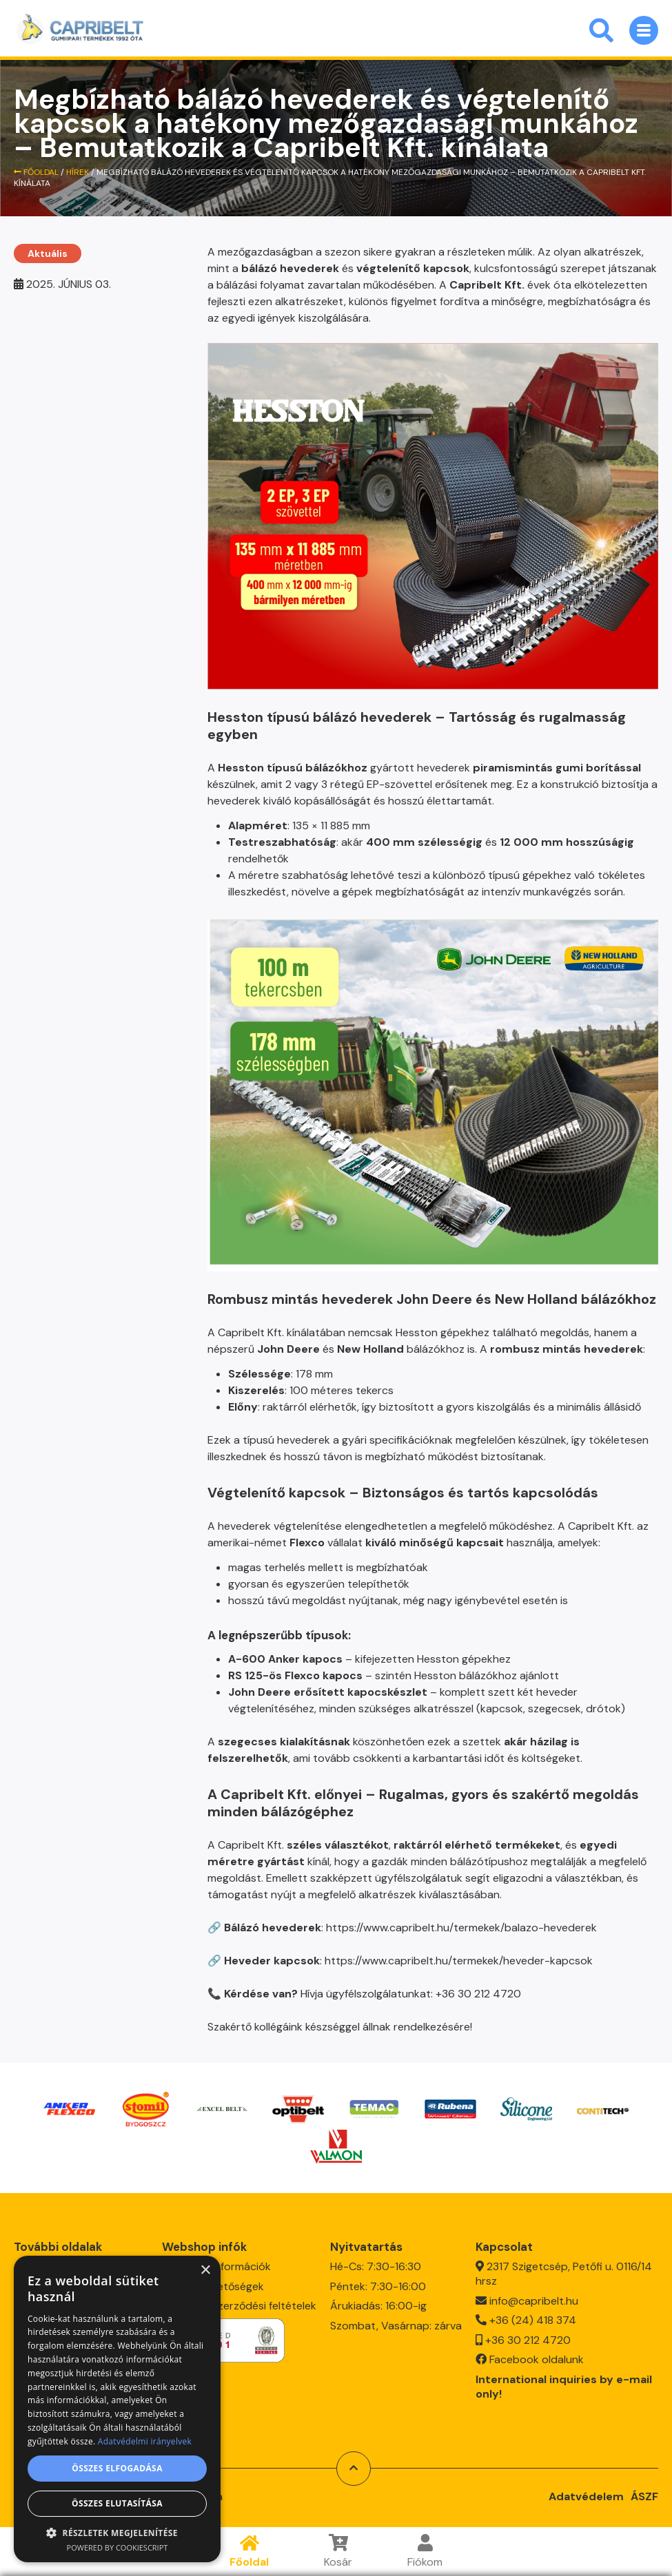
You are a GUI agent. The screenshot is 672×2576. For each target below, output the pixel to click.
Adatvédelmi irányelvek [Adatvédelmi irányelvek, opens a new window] (145, 2441)
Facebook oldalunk (536, 2354)
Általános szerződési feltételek (239, 2300)
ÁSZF (644, 2490)
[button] (117, 2532)
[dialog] (117, 2409)
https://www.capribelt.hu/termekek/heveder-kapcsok (459, 1960)
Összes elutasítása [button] (117, 2503)
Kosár (338, 2551)
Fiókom (424, 2551)
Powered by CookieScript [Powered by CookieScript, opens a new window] (117, 2547)
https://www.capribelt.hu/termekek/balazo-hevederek (461, 1927)
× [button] (205, 2270)
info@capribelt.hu (533, 2294)
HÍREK (77, 172)
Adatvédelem (586, 2490)
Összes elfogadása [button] (117, 2468)
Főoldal (249, 2551)
